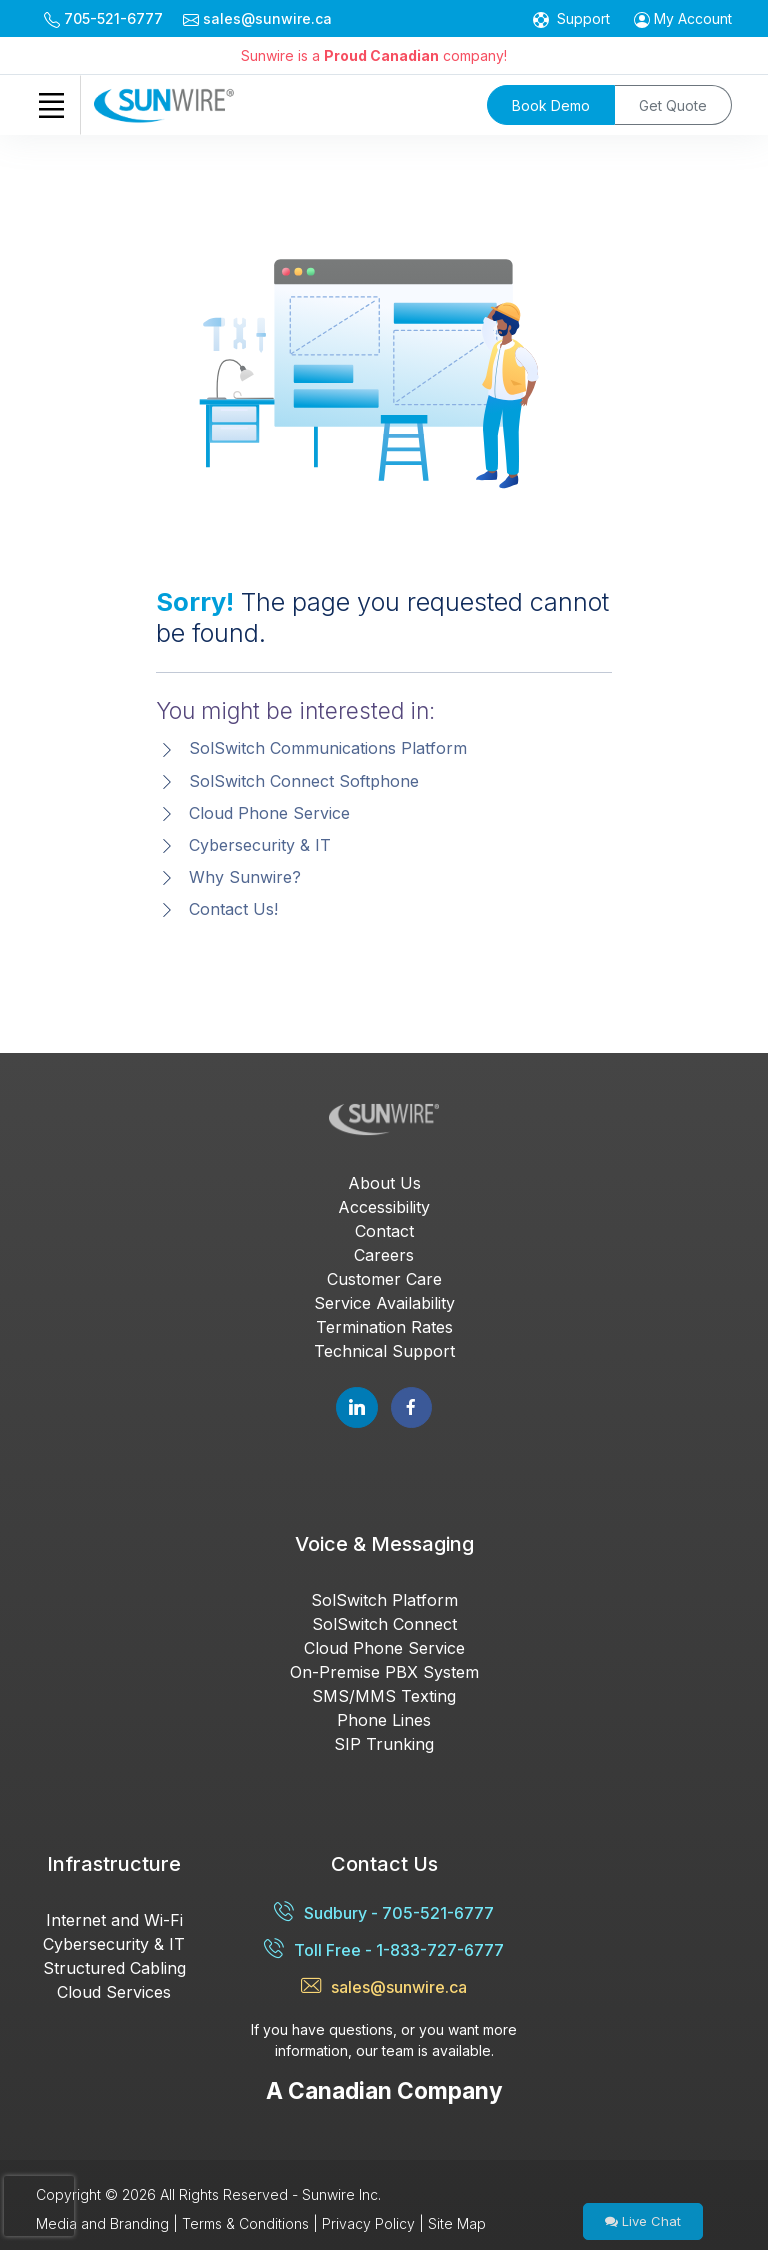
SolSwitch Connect (384, 1624)
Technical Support (384, 1351)
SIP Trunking (384, 1744)
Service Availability (384, 1303)
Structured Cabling (114, 1968)
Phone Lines (384, 1720)
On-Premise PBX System (384, 1672)
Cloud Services (114, 1992)
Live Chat (643, 2221)
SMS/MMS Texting (384, 1696)
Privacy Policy (368, 2223)
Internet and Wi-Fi (114, 1920)
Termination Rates (384, 1327)
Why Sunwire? (245, 877)
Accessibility (384, 1207)
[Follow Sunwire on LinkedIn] (356, 1407)
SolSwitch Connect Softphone (304, 781)
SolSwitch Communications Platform (328, 748)
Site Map (457, 2223)
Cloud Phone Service (269, 813)
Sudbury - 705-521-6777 (384, 1912)
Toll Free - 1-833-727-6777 (384, 1949)
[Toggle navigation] (51, 105)
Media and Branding (102, 2223)
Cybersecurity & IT (260, 845)
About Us (384, 1183)
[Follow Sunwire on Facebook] (411, 1407)
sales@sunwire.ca (384, 1986)
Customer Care (384, 1279)
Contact (384, 1231)
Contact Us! (233, 909)
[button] (683, 18)
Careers (384, 1255)
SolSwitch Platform (384, 1600)
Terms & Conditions (245, 2223)
